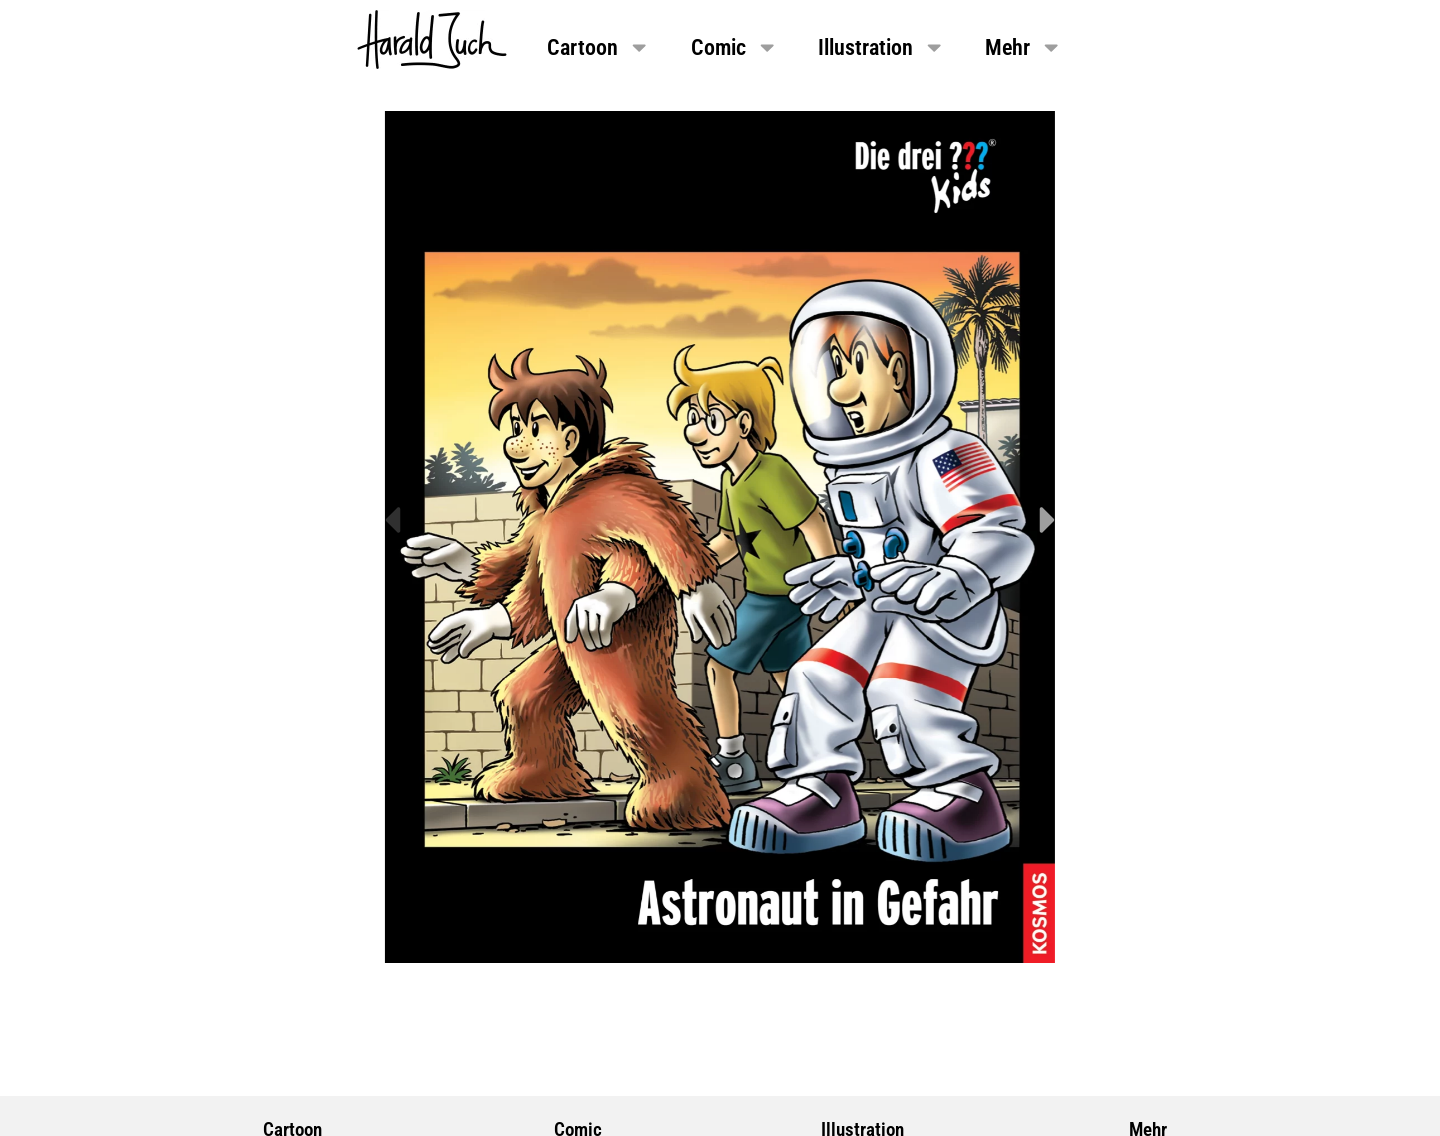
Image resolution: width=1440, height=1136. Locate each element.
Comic (734, 47)
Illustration (881, 47)
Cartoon (598, 47)
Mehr (1023, 47)
